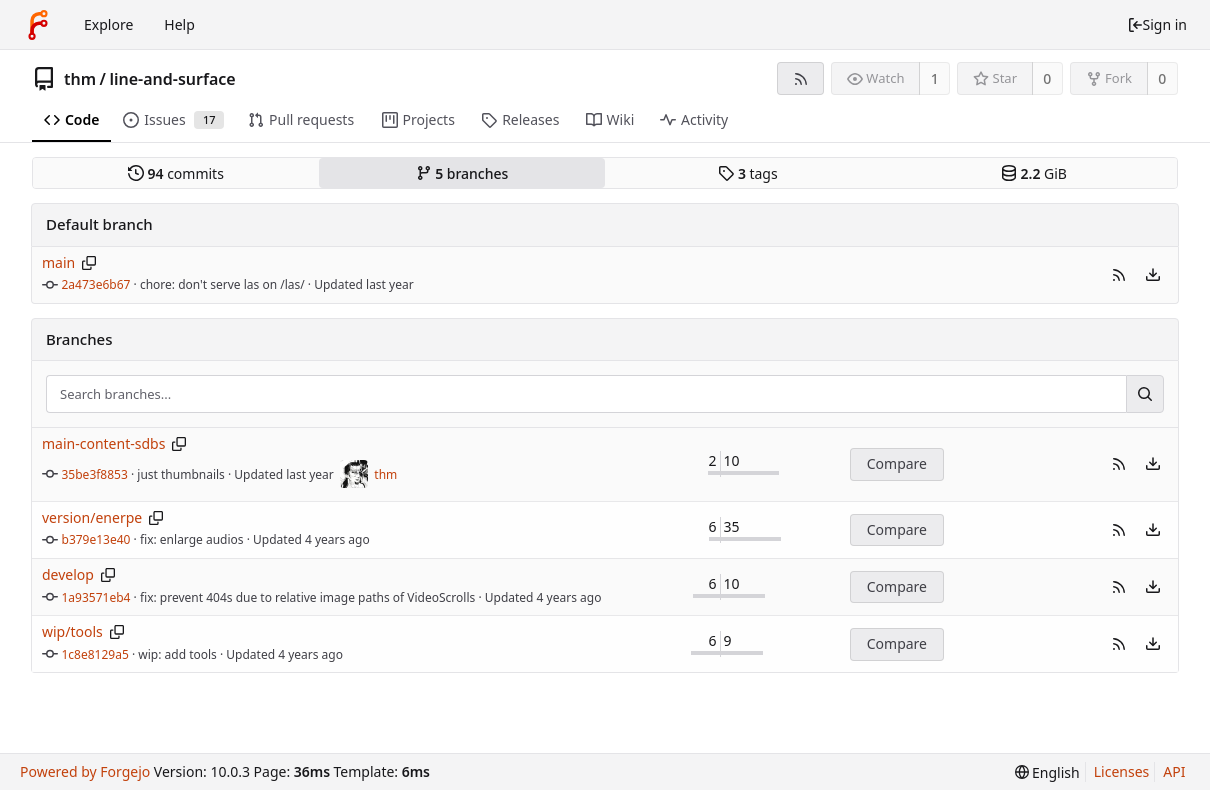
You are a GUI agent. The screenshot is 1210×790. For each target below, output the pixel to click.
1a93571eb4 (96, 597)
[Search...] (1145, 394)
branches (462, 173)
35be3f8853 (95, 474)
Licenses (1122, 771)
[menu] (1153, 275)
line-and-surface (172, 79)
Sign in (1157, 24)
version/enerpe (92, 517)
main (58, 262)
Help (179, 24)
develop (68, 574)
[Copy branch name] (89, 263)
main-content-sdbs (103, 443)
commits (176, 173)
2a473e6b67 (96, 284)
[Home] (38, 25)
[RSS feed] (800, 78)
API (1174, 771)
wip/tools (72, 631)
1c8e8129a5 (95, 654)
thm (80, 79)
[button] (1119, 275)
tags (747, 173)
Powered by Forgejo (85, 771)
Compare (897, 463)
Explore (108, 24)
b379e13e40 (96, 539)
